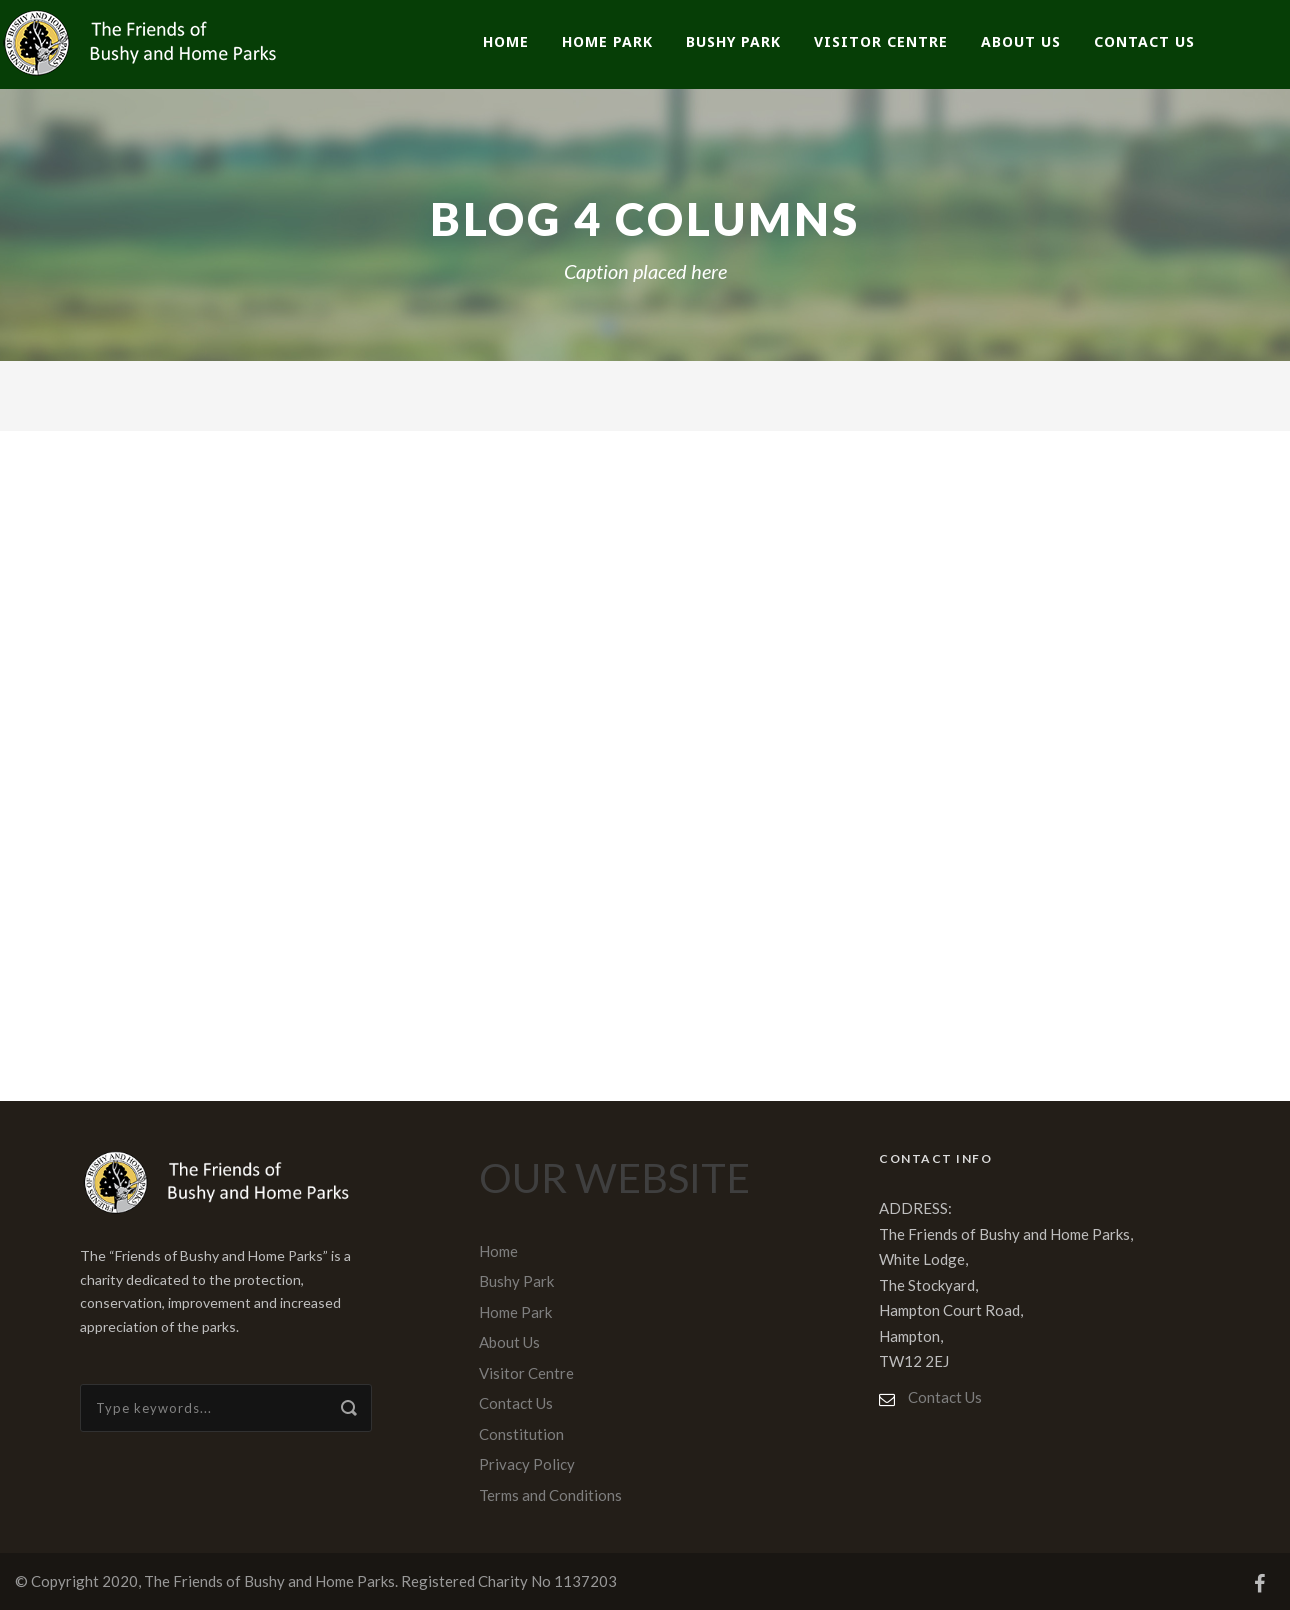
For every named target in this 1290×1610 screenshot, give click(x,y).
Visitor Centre (881, 41)
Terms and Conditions (550, 1495)
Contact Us (1144, 41)
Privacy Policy (527, 1464)
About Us (1021, 41)
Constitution (521, 1434)
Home (506, 41)
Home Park (607, 41)
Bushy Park (733, 41)
